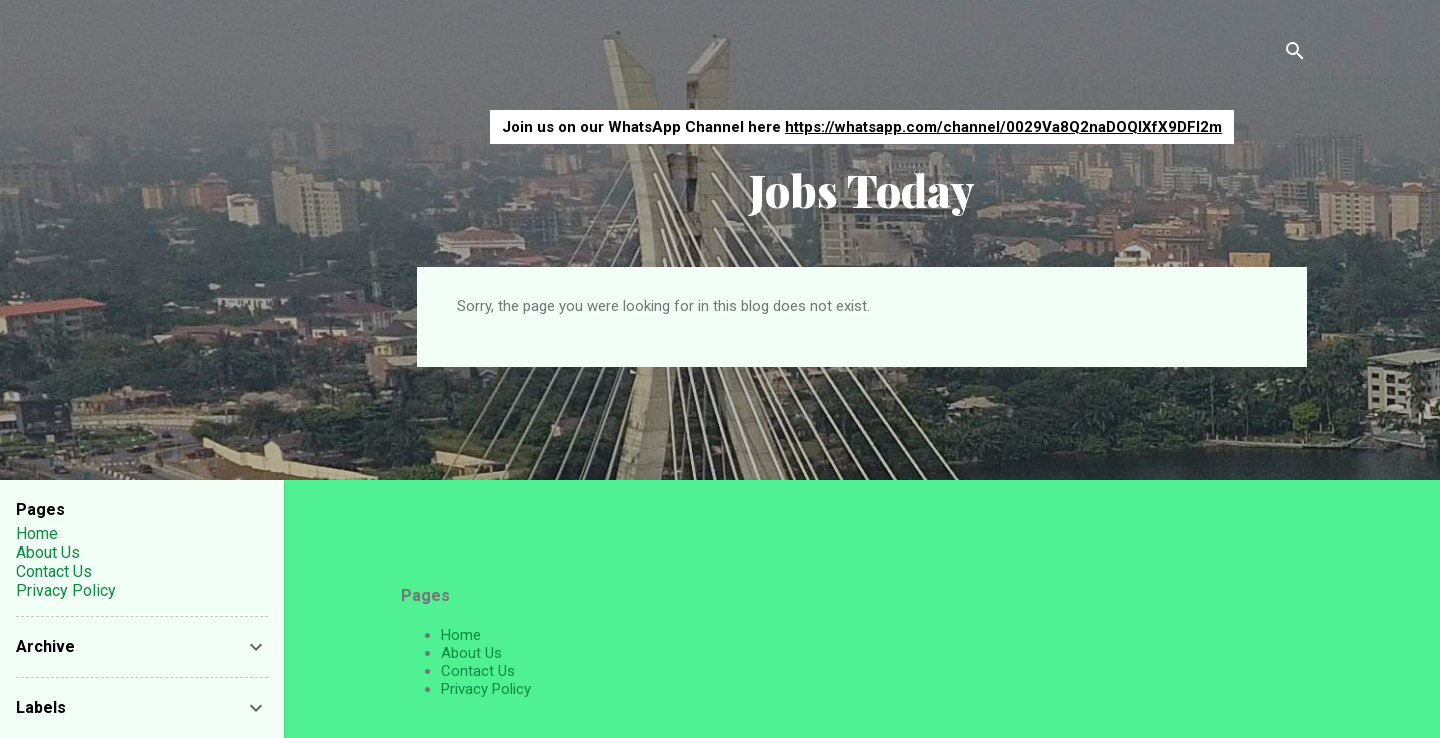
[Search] (1295, 54)
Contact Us (478, 671)
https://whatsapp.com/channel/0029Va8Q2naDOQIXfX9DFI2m (1003, 127)
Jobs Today (862, 189)
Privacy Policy (486, 689)
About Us (471, 653)
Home (461, 635)
